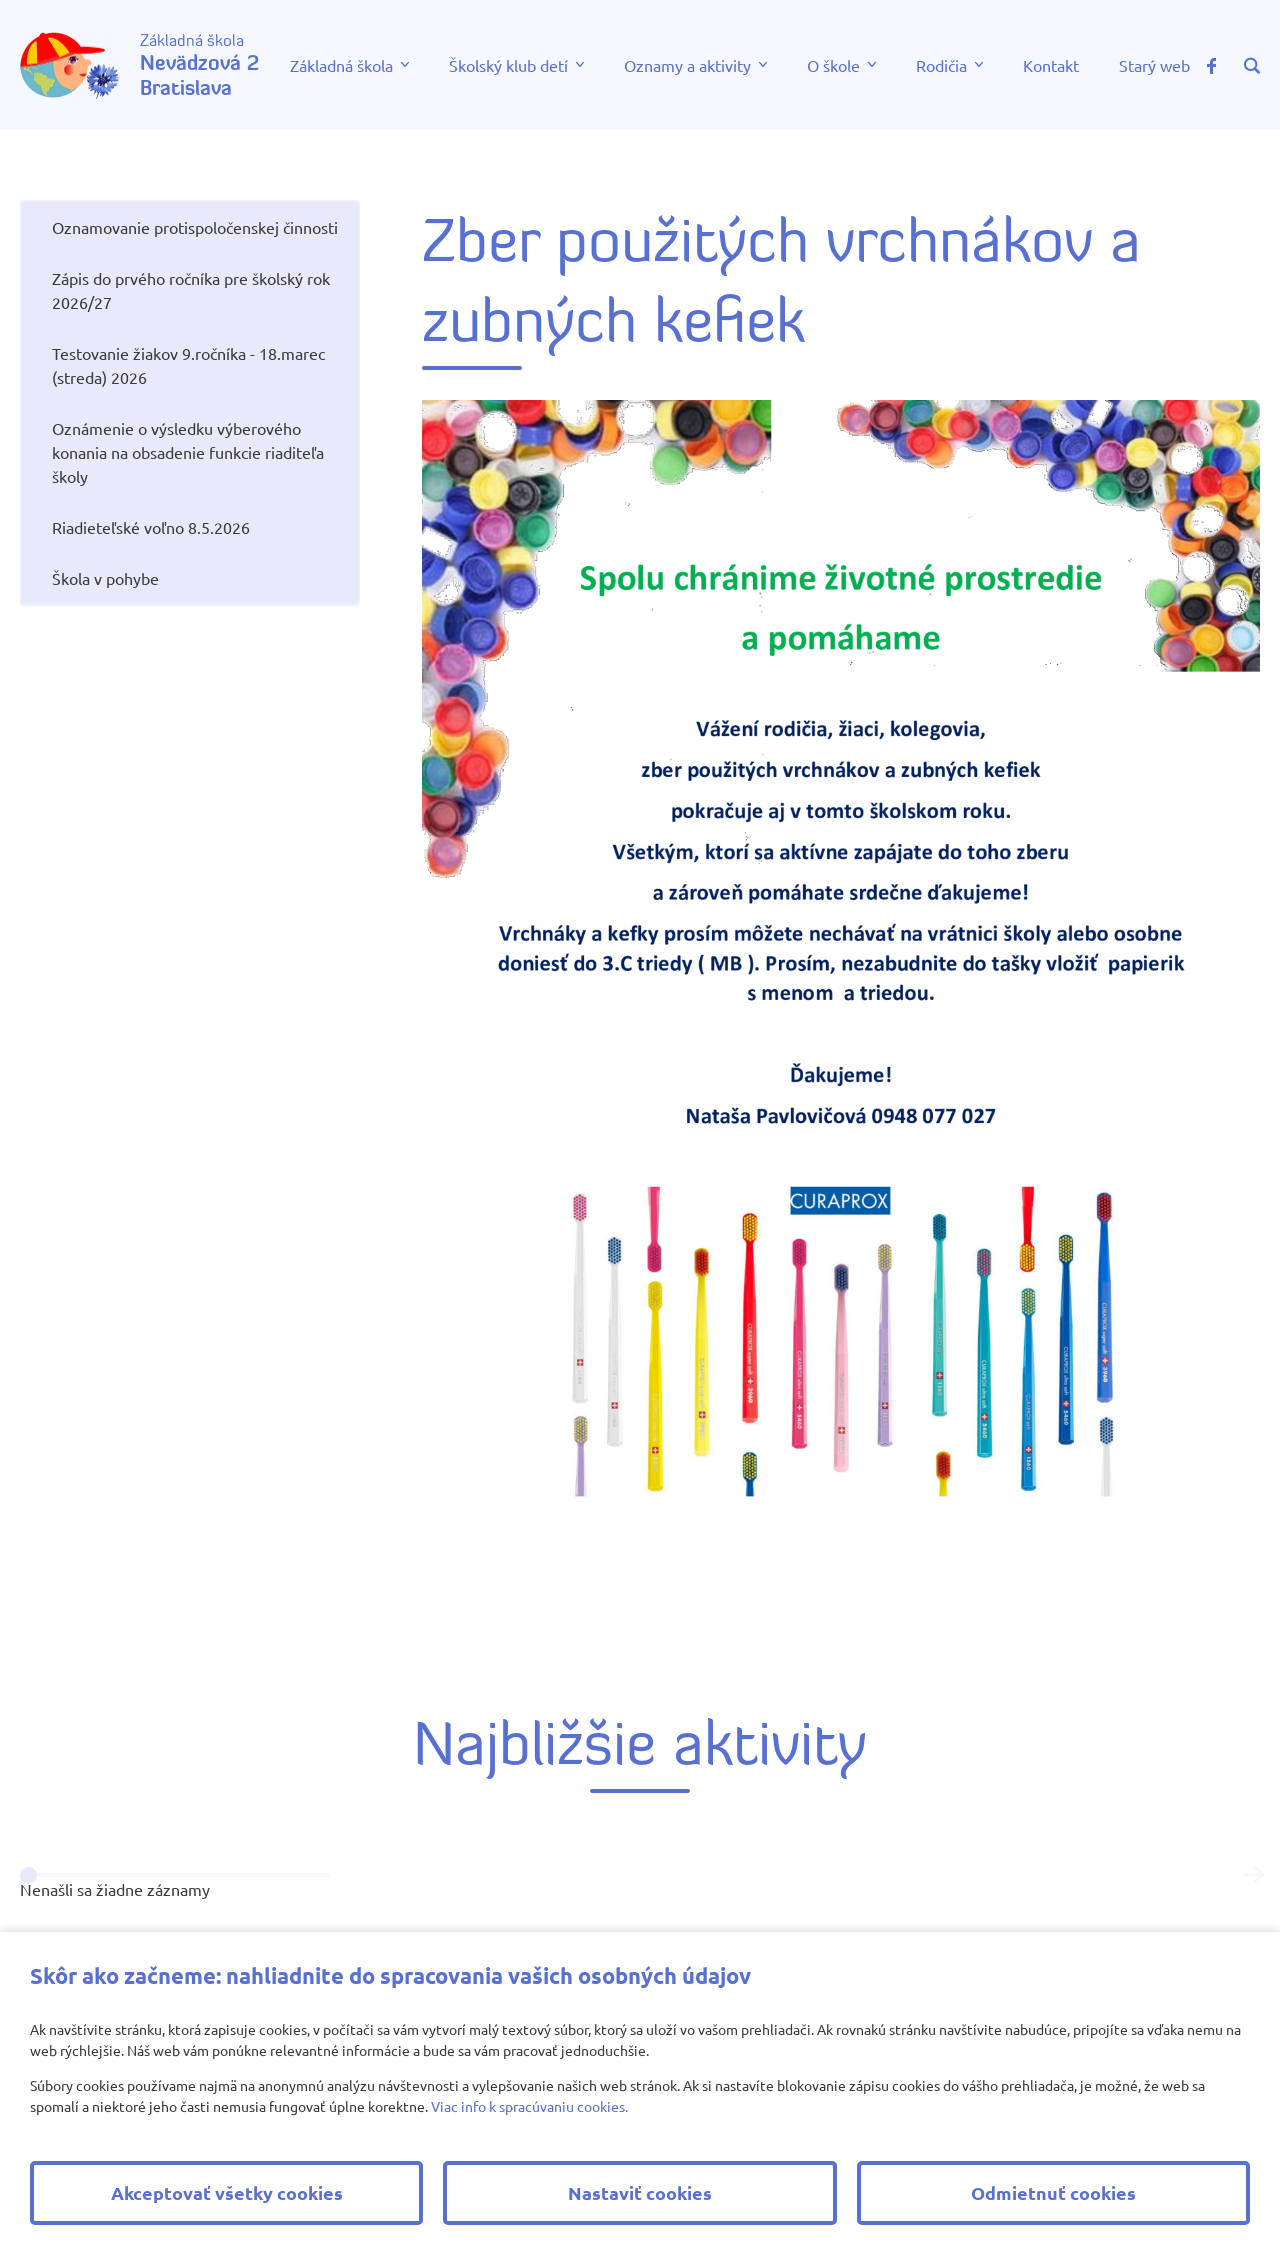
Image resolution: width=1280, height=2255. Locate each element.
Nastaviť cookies (640, 2192)
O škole (833, 65)
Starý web (1154, 65)
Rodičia (941, 65)
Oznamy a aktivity (687, 65)
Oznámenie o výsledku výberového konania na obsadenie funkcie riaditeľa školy (188, 452)
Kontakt (1051, 65)
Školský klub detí (508, 65)
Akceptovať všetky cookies (227, 2192)
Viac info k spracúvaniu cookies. (529, 2106)
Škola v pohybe (105, 578)
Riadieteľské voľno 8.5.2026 (151, 527)
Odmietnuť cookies (1053, 2192)
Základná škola (341, 65)
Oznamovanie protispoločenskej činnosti (195, 227)
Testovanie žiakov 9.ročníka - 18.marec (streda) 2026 (188, 365)
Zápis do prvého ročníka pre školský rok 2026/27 (191, 290)
